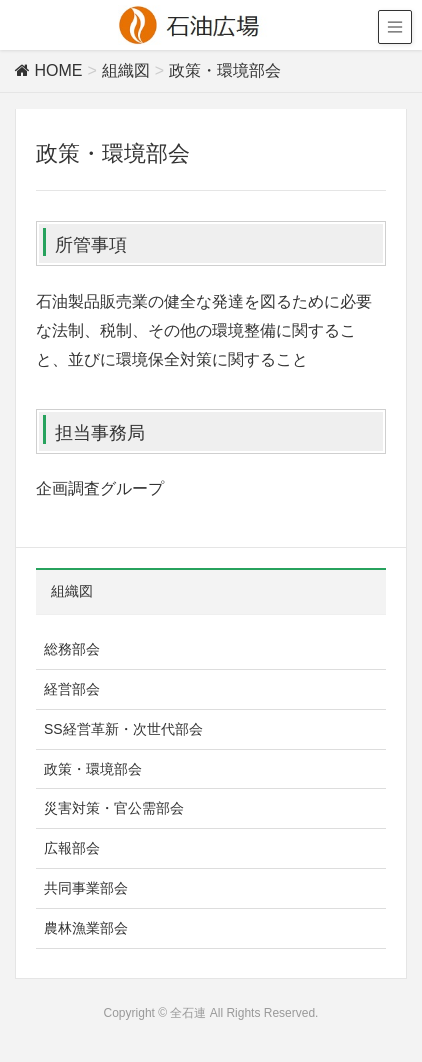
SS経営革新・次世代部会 (123, 729)
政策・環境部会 (93, 769)
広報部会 (72, 848)
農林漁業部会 (86, 928)
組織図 (72, 591)
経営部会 (72, 689)
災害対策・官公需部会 (114, 808)
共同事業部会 (86, 888)
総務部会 (72, 649)
